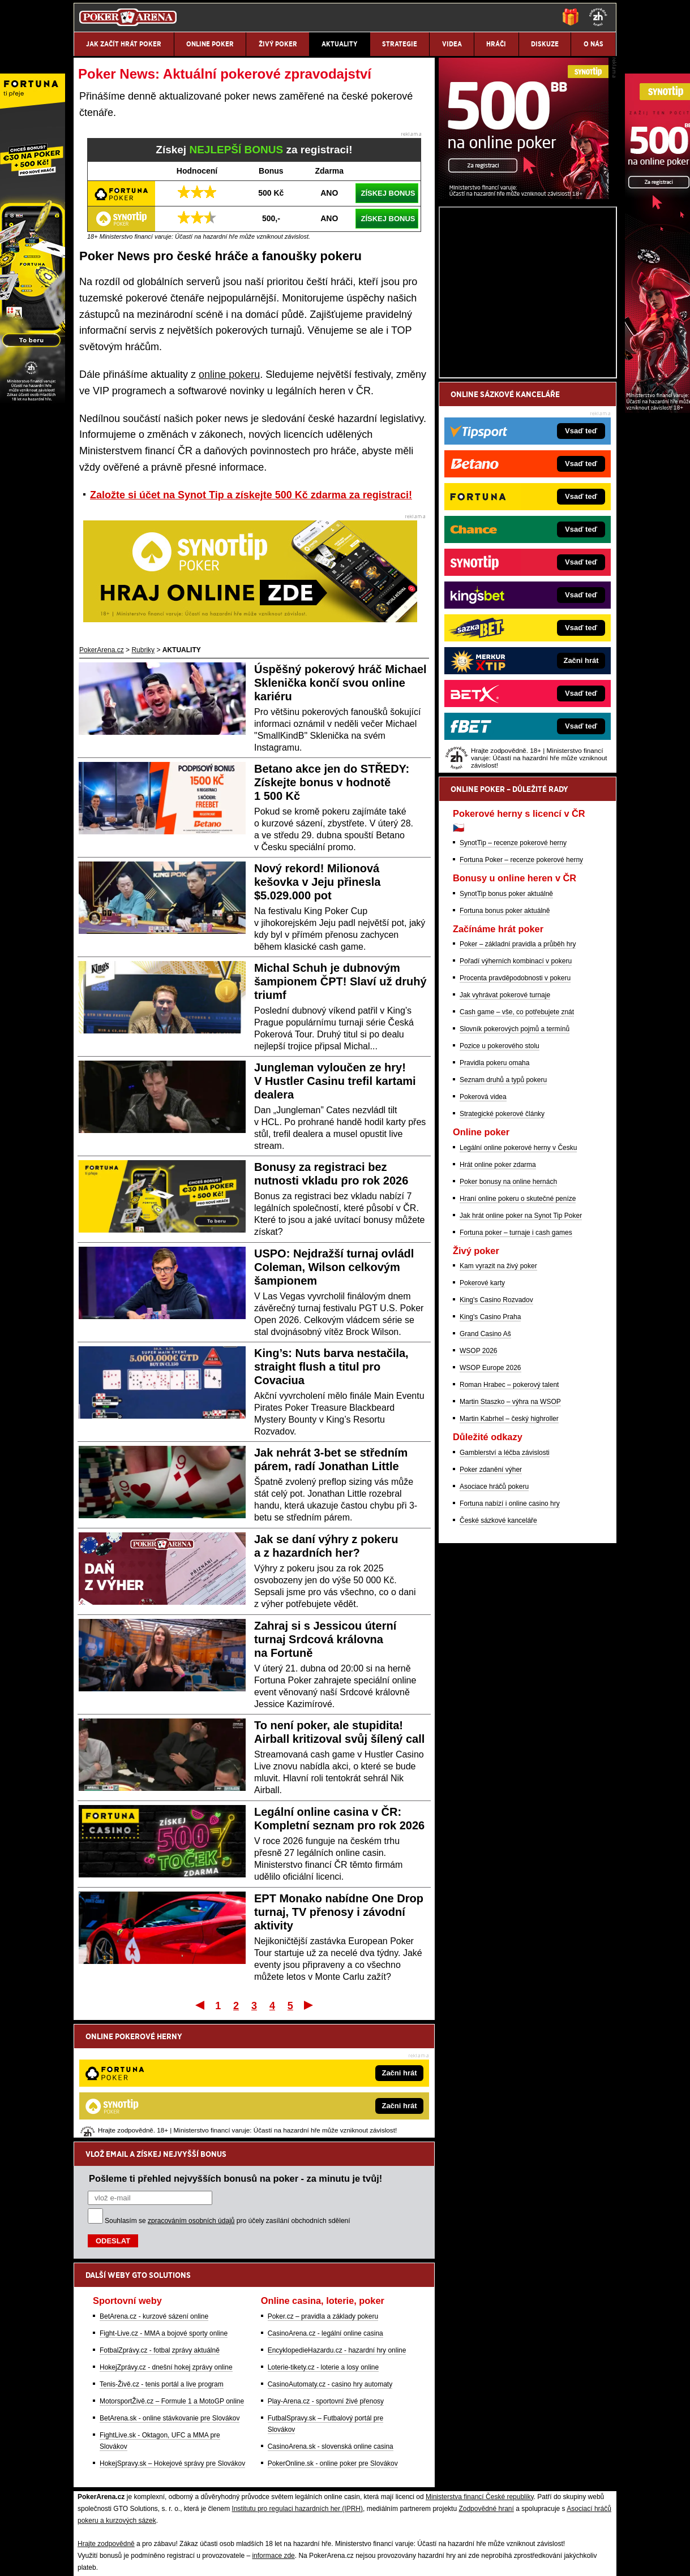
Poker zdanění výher (491, 1602)
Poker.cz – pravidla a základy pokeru (323, 2199)
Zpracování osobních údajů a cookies (333, 2497)
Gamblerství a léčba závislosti (505, 1585)
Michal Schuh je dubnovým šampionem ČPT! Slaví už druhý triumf (340, 981)
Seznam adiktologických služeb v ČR (291, 2473)
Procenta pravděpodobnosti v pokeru (515, 1110)
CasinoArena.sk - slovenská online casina (330, 2329)
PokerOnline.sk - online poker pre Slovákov (333, 2346)
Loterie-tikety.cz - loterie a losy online (323, 2250)
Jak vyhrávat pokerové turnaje (505, 1127)
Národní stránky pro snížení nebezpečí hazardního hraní (480, 2473)
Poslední (309, 2004)
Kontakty (116, 2497)
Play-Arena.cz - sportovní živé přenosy (326, 2284)
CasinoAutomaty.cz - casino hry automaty (330, 2267)
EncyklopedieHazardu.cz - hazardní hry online (337, 2233)
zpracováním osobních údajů (191, 2103)
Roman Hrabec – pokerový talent (509, 1517)
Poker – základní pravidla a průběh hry (518, 1076)
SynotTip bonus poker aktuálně (506, 1026)
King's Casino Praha (490, 1449)
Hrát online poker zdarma (498, 1297)
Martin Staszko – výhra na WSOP (510, 1534)
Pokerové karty (482, 1415)
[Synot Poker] (523, 328)
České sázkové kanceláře (498, 1653)
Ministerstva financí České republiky (480, 2379)
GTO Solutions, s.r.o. (519, 2497)
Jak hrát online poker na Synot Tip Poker (521, 1348)
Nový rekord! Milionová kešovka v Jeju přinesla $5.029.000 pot (317, 882)
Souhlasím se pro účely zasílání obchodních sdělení (227, 2103)
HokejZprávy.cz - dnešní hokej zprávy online (166, 2250)
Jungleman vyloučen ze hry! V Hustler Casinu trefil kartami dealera (335, 1081)
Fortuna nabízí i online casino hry (510, 1636)
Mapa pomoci (371, 2473)
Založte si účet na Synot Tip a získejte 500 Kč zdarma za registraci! (251, 495)
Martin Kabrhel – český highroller (509, 1551)
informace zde (273, 2438)
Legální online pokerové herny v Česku (518, 1280)
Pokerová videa (483, 1229)
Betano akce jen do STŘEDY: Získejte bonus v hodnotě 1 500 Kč (331, 782)
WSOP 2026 (478, 1483)
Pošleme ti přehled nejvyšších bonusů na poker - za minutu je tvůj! (235, 2061)
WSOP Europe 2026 (490, 1500)
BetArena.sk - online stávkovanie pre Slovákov (169, 2300)
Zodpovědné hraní (485, 2391)
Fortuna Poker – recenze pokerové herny (521, 992)
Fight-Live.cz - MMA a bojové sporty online (164, 2216)
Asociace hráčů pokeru (494, 1619)
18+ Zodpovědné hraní (435, 2497)
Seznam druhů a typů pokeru (503, 1212)
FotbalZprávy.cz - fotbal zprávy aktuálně (160, 2233)
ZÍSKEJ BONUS (388, 193)
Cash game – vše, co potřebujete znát (517, 1144)
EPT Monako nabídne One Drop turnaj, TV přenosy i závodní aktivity (338, 1912)
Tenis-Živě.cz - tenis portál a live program (162, 2267)
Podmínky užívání (239, 2497)
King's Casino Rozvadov (496, 1432)
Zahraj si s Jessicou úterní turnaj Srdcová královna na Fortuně (325, 1639)
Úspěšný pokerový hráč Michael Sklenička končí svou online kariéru (340, 683)
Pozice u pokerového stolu (499, 1178)
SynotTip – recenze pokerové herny (513, 975)
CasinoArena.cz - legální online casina (325, 2216)
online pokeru (229, 374)
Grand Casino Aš (485, 1466)
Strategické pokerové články (502, 1246)
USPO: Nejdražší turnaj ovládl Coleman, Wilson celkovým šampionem (334, 1267)
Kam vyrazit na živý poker (498, 1398)
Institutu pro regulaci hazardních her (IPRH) (297, 2391)
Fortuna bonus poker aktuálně (505, 1043)
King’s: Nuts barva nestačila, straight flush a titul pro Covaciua (331, 1366)
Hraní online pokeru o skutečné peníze (518, 1331)
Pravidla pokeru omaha (494, 1195)
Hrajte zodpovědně (106, 2426)
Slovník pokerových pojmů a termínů (514, 1161)
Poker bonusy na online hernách (508, 1314)
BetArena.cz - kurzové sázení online (154, 2199)
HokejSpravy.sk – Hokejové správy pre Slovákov (172, 2346)
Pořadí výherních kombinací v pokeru (516, 1093)
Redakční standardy (170, 2497)
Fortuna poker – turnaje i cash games (516, 1365)
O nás (83, 2497)
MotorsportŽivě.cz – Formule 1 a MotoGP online (172, 2284)
